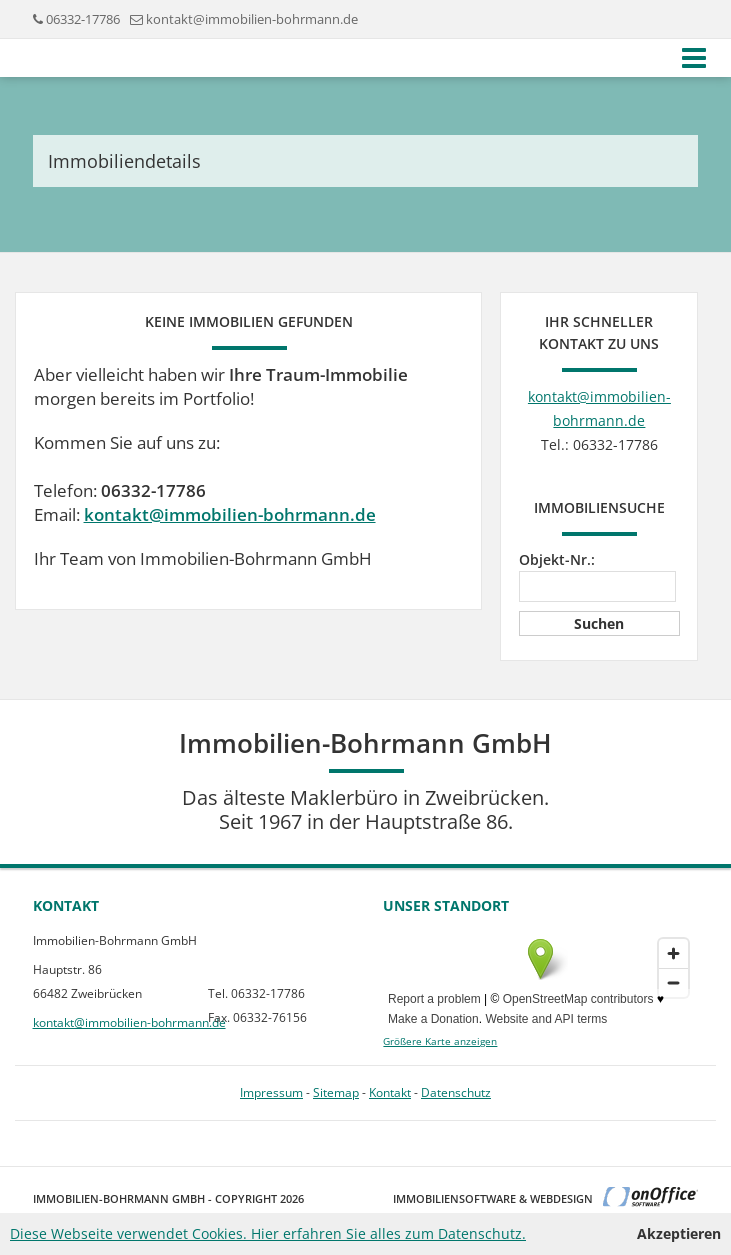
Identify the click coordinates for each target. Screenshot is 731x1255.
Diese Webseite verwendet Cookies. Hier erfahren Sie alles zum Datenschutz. (268, 1233)
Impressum (271, 1092)
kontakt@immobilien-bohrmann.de (252, 19)
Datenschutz (456, 1092)
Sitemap (336, 1092)
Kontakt (390, 1092)
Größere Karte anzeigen (440, 1041)
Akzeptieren (679, 1233)
